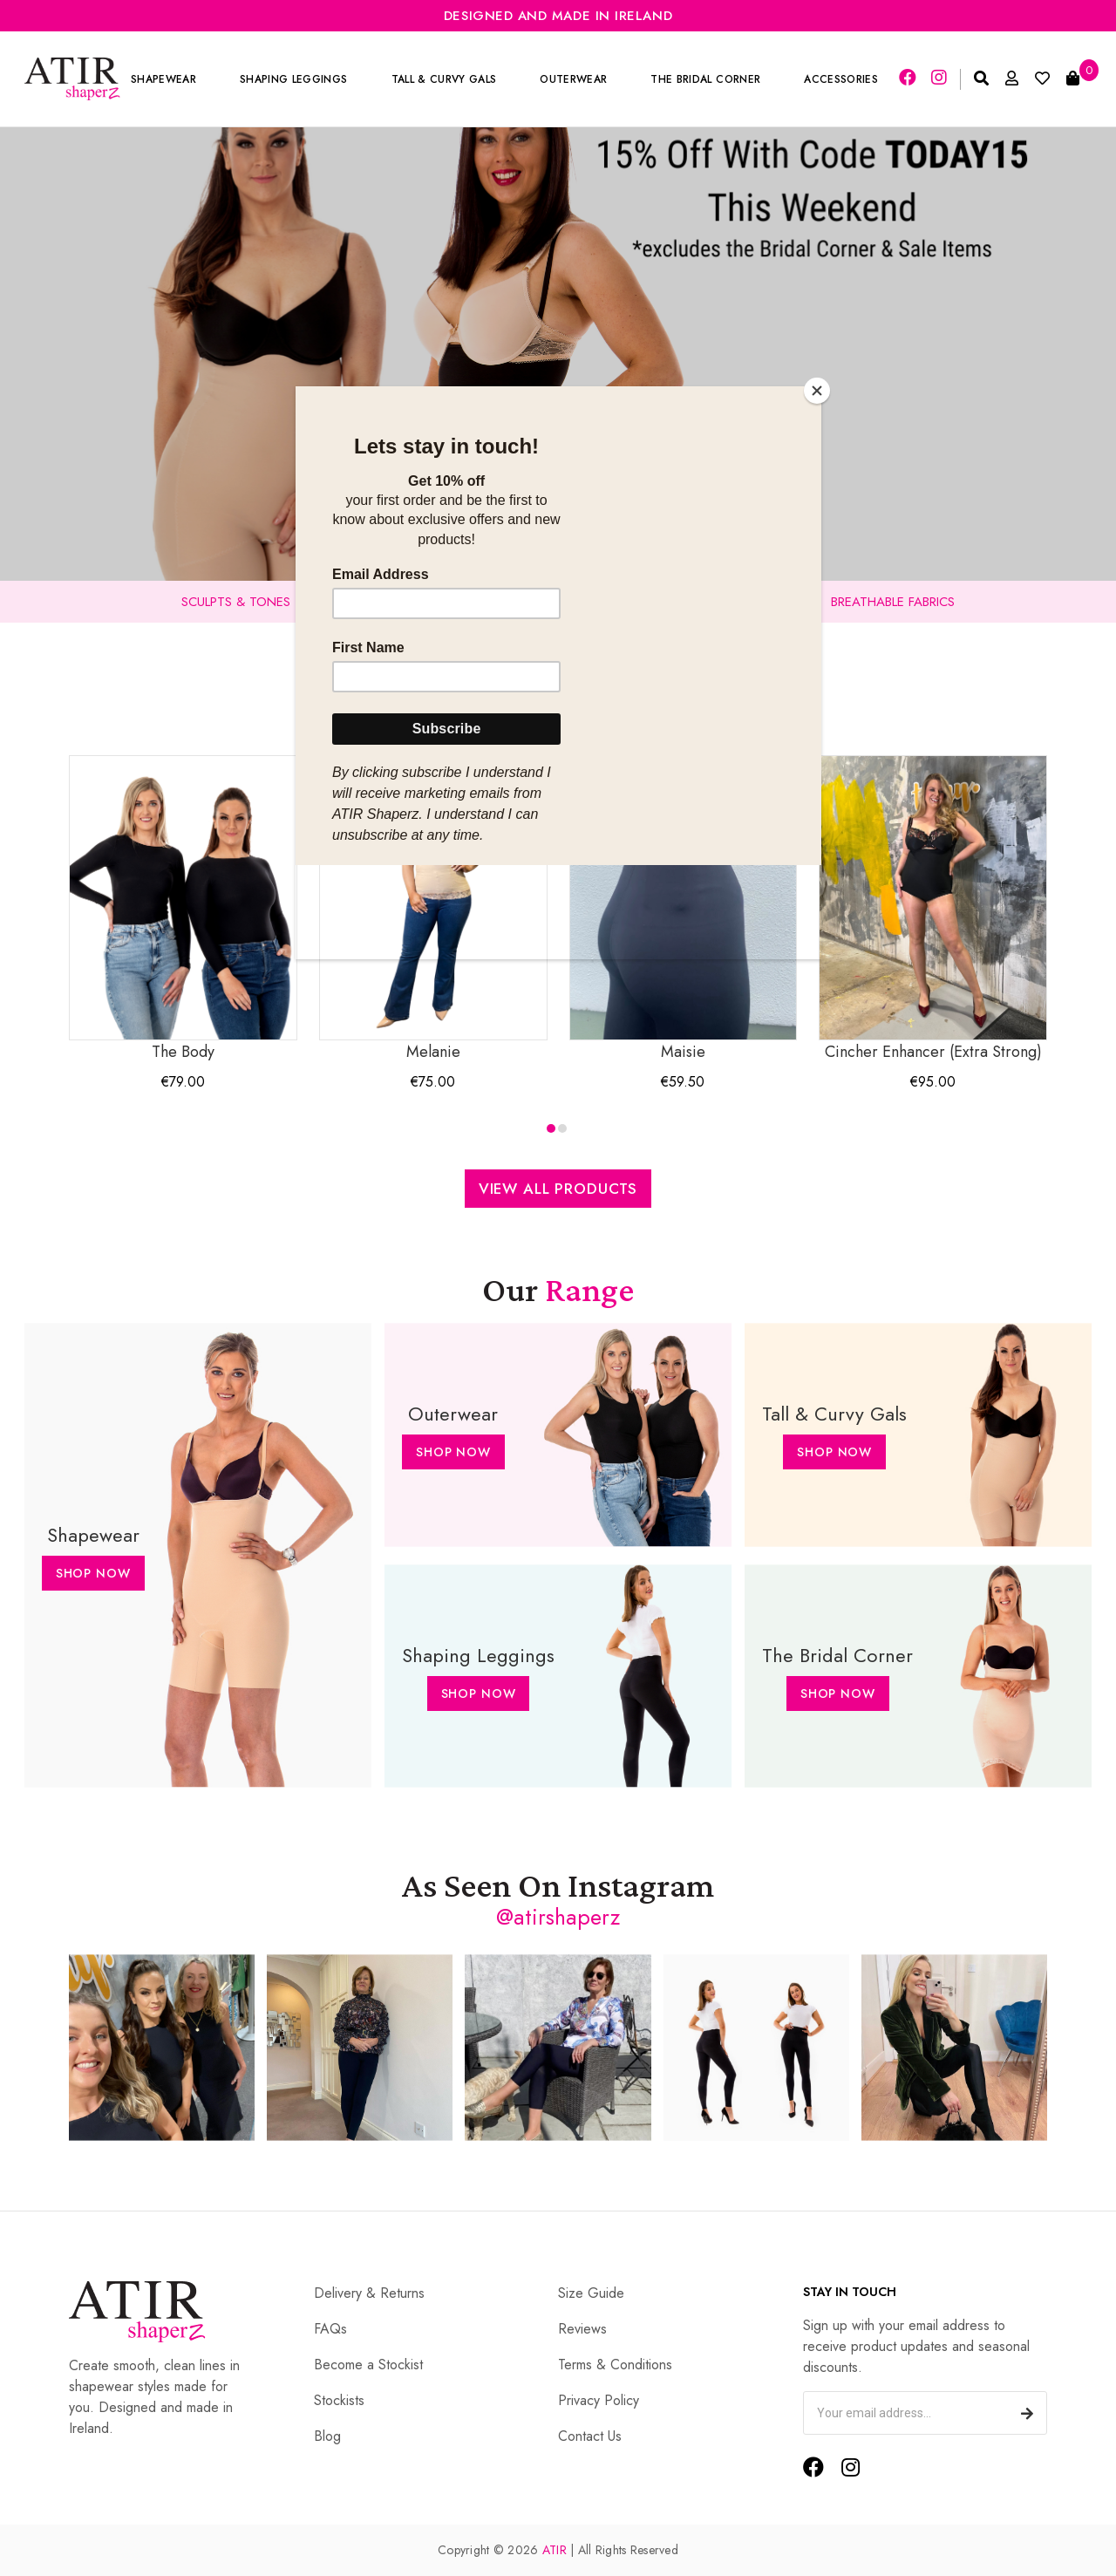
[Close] (817, 391)
